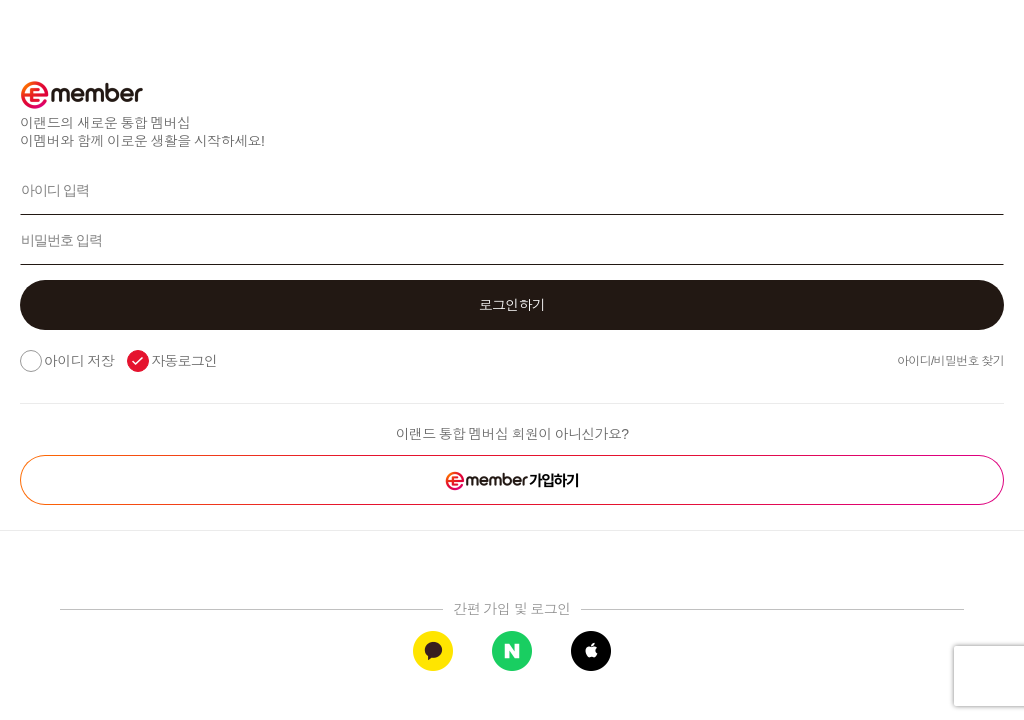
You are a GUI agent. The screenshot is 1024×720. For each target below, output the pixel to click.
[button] (512, 305)
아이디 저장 (79, 361)
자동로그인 (184, 361)
